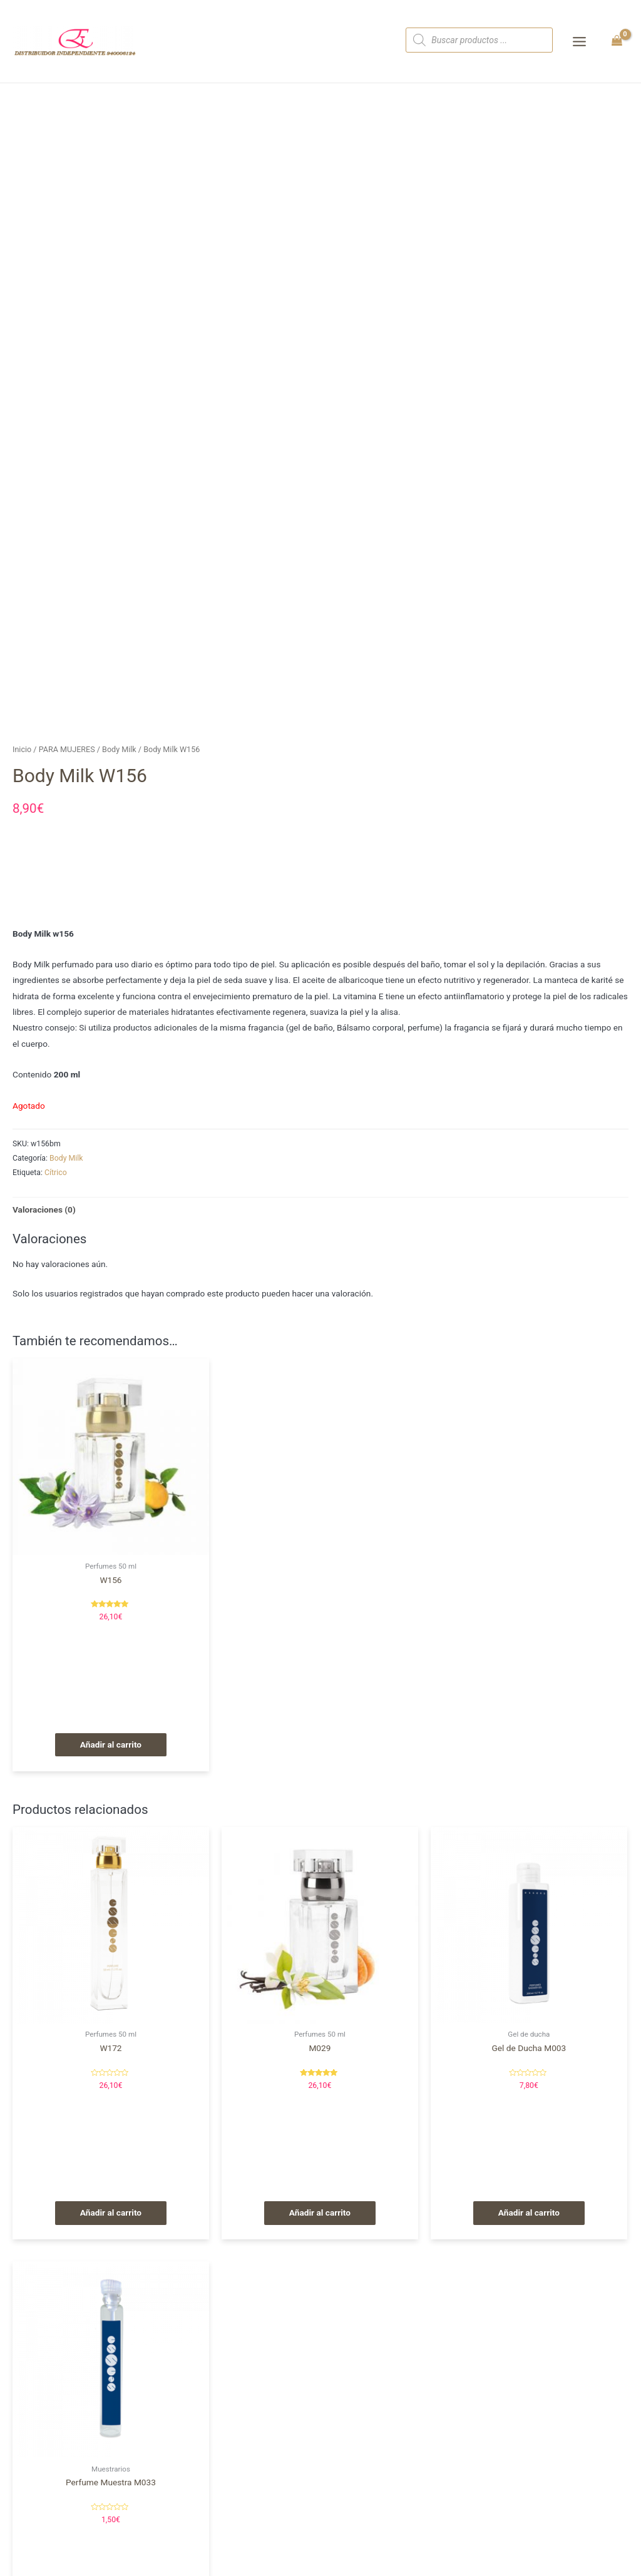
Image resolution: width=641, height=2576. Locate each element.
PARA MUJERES (67, 749)
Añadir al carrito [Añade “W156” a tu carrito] (110, 1744)
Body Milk (119, 749)
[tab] (44, 1210)
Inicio (22, 749)
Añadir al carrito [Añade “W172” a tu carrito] (110, 2212)
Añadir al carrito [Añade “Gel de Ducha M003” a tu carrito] (529, 2212)
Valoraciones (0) (44, 1209)
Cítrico (55, 1172)
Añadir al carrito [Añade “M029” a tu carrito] (320, 2212)
